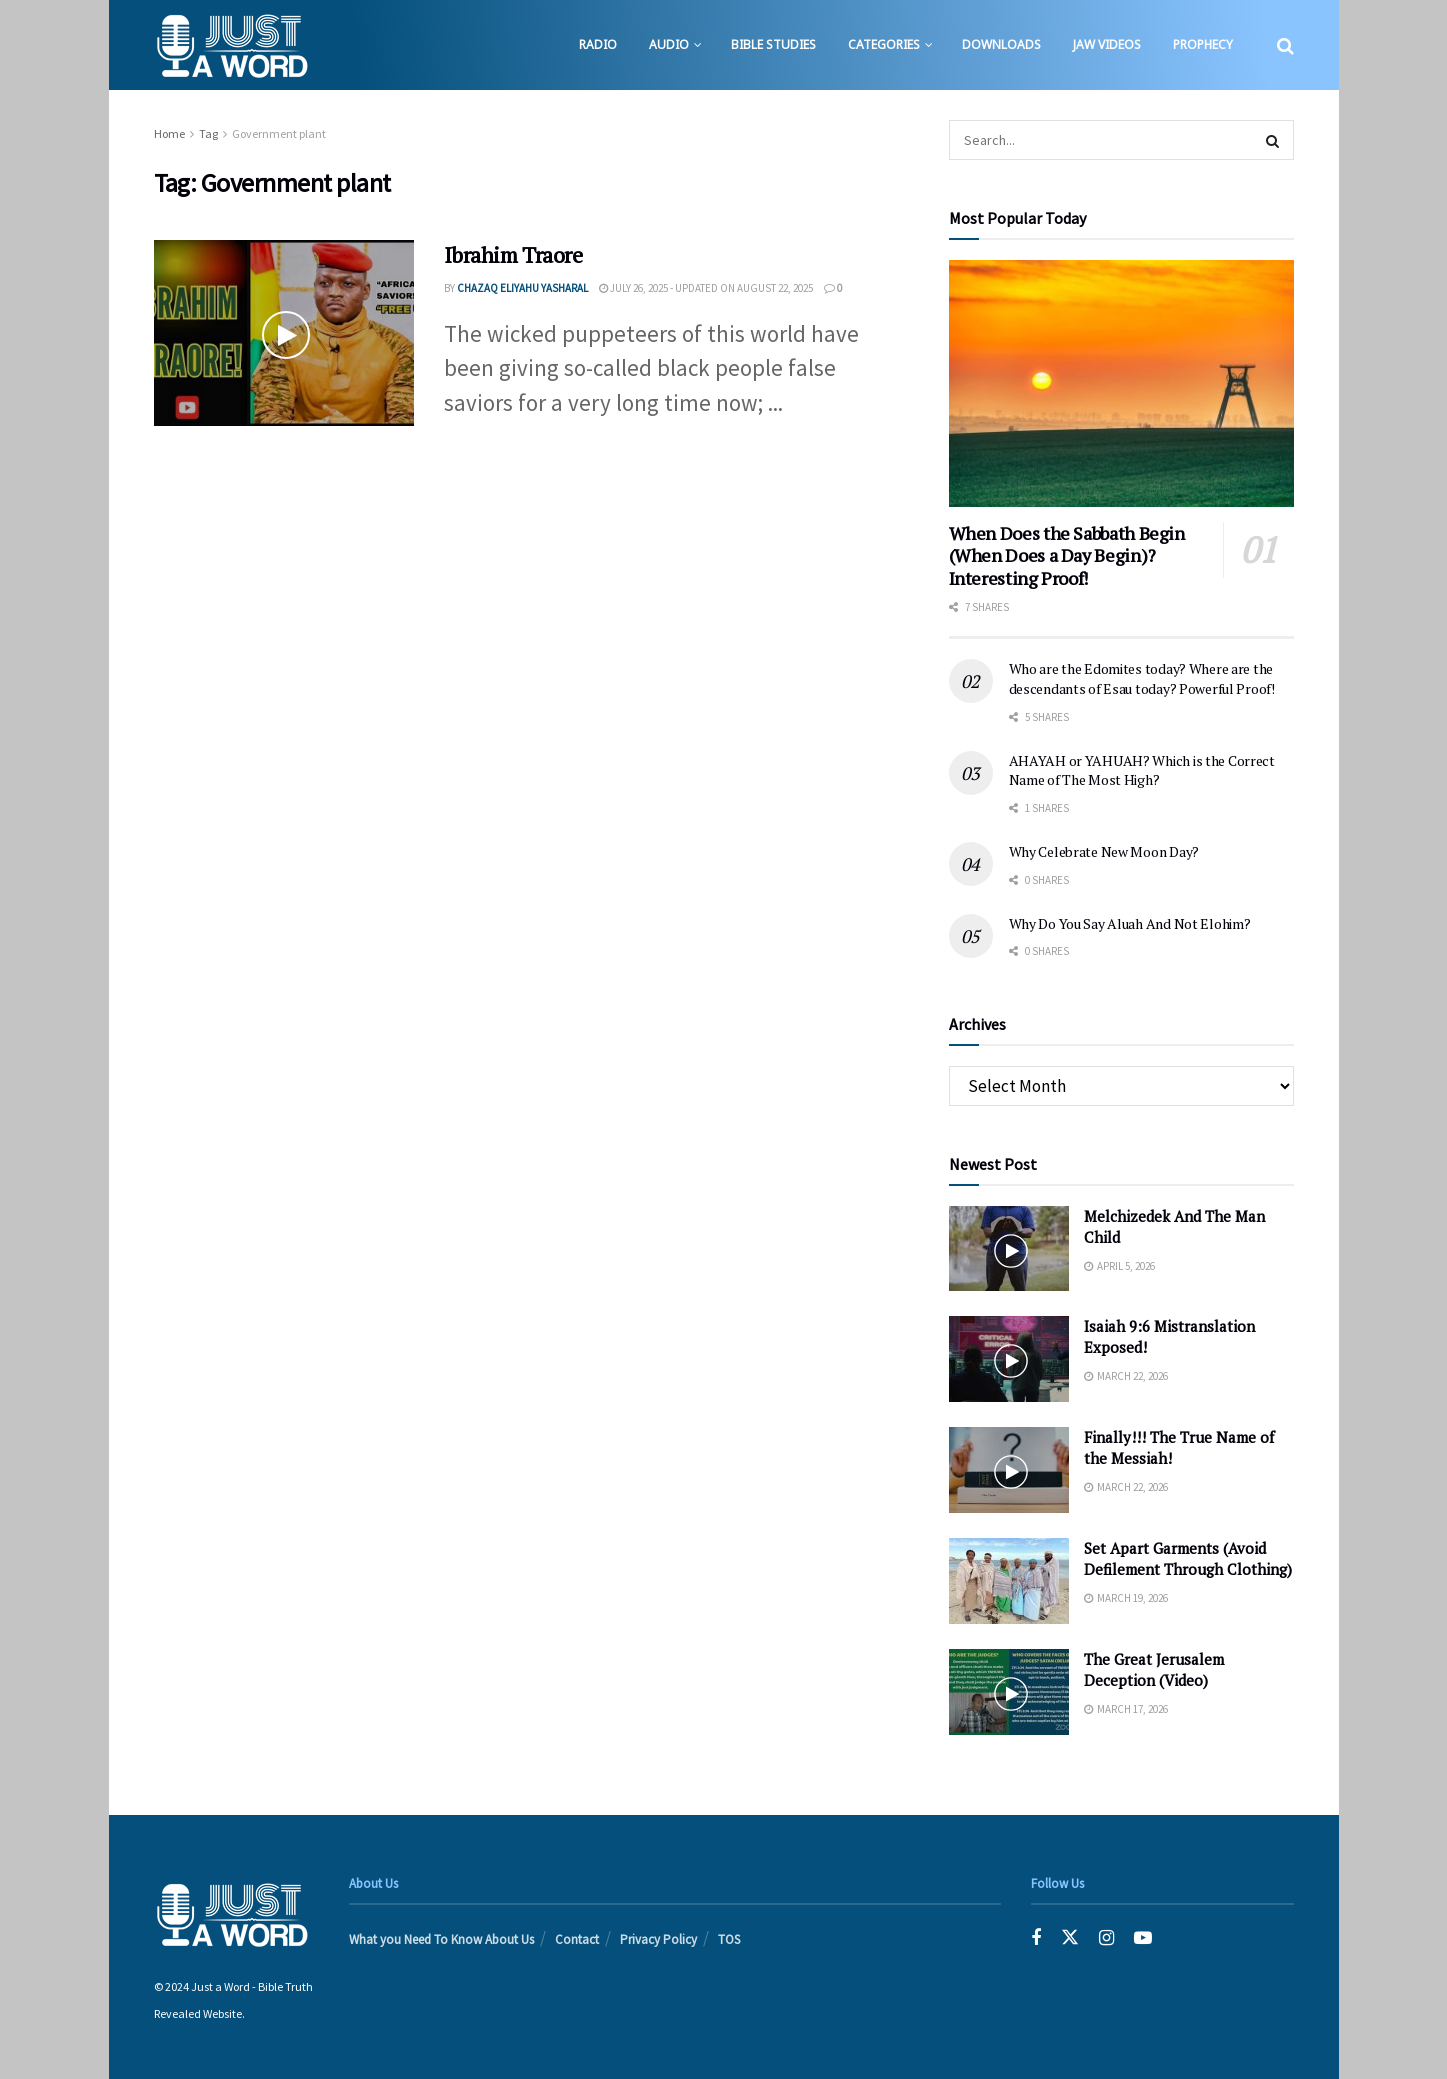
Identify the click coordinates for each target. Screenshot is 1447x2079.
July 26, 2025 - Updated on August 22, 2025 (706, 288)
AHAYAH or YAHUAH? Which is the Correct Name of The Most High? (1142, 770)
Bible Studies (773, 44)
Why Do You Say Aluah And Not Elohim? (1130, 923)
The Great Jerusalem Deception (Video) (1154, 1669)
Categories (884, 44)
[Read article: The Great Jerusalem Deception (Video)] (1009, 1692)
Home (169, 133)
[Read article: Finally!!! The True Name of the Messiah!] (1009, 1470)
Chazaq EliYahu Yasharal (522, 288)
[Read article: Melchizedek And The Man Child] (1009, 1249)
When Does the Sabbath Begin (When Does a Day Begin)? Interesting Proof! (1067, 555)
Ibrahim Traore (513, 254)
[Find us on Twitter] (1070, 1938)
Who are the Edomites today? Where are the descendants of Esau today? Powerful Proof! (1142, 678)
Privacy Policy (658, 1939)
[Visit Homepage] (231, 45)
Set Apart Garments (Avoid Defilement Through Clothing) (1188, 1558)
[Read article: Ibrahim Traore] (284, 333)
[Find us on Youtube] (1143, 1938)
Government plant (279, 133)
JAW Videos (1107, 44)
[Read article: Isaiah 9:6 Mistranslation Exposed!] (1009, 1359)
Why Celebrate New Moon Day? (1104, 851)
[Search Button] (1285, 45)
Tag (208, 133)
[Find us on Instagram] (1106, 1938)
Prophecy (1203, 44)
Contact (577, 1939)
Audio (669, 44)
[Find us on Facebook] (1036, 1938)
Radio (598, 44)
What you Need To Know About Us (441, 1939)
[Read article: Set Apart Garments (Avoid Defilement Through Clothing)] (1009, 1581)
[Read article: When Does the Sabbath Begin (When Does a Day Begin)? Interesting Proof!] (1121, 383)
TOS (729, 1939)
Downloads (1001, 44)
